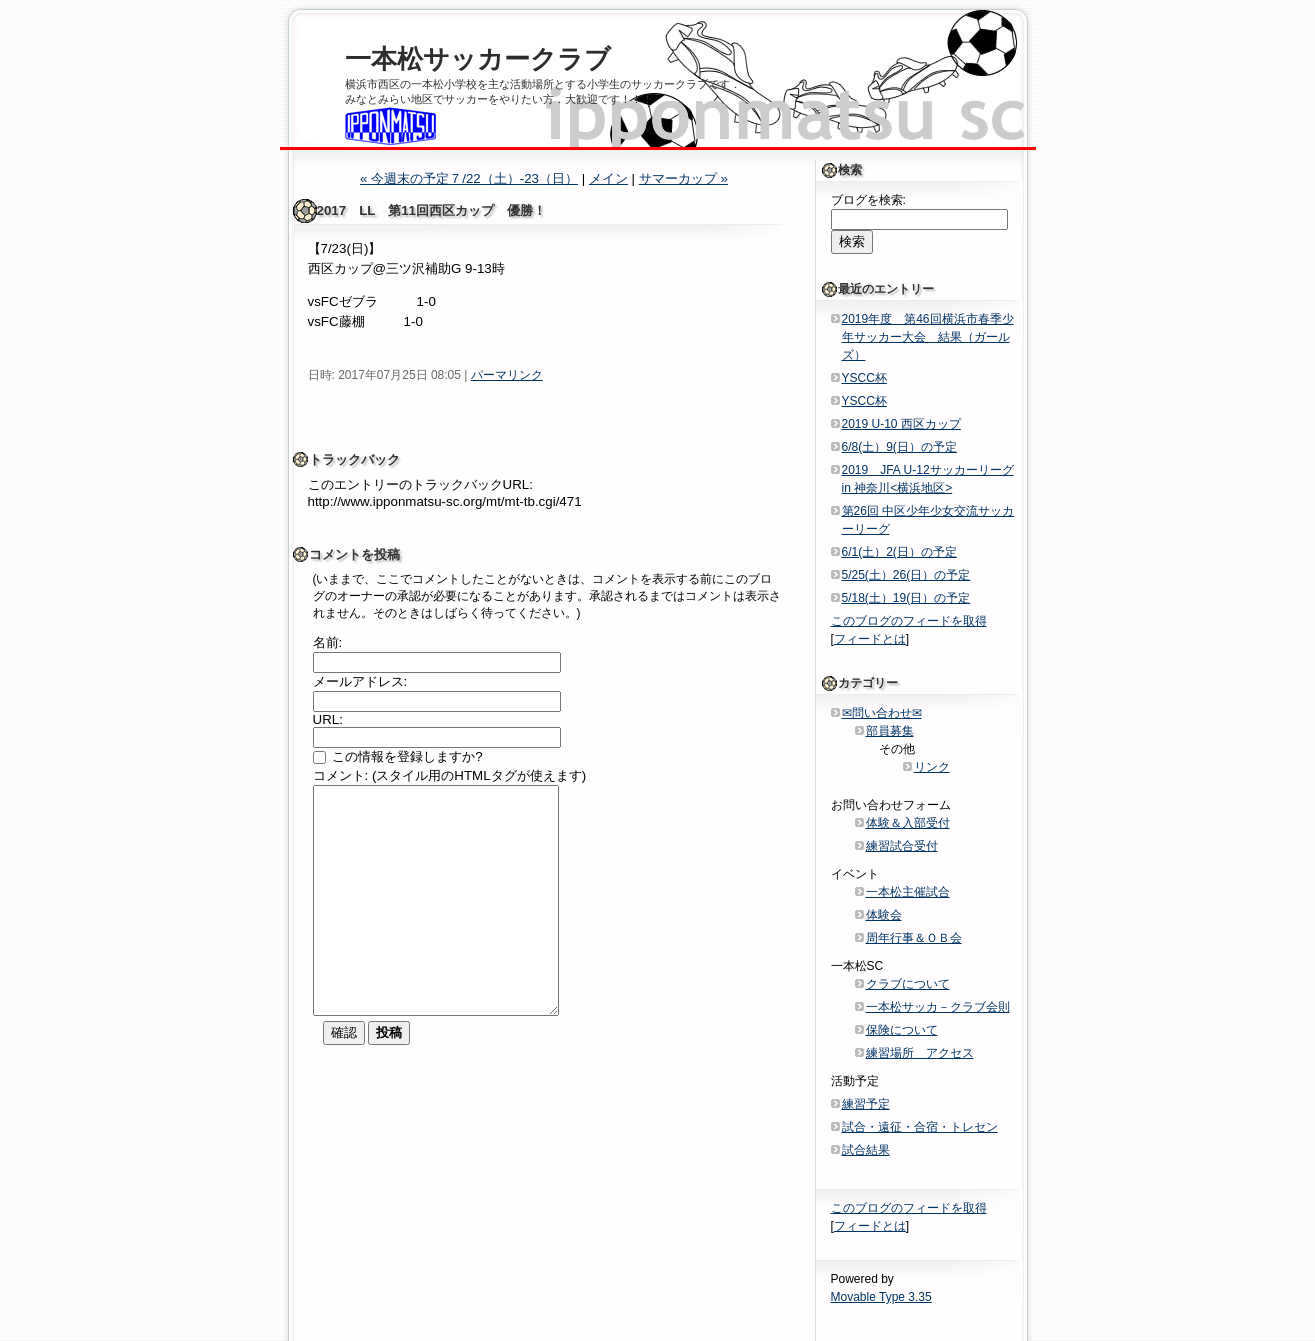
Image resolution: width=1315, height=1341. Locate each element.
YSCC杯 (864, 378)
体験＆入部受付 (908, 823)
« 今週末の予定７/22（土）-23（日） (469, 178)
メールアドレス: (360, 681)
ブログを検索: (868, 200)
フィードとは (870, 639)
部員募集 (890, 731)
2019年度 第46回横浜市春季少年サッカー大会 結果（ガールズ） (928, 337)
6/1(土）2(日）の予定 (899, 552)
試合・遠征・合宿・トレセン (920, 1127)
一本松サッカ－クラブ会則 (938, 1007)
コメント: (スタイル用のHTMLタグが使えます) (450, 775)
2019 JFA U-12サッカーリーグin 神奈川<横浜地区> (928, 479)
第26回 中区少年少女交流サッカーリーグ (928, 520)
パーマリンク (507, 375)
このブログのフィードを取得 (909, 621)
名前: (328, 642)
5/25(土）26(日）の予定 (906, 575)
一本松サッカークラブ (478, 59)
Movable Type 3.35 (881, 1297)
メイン (608, 178)
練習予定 (866, 1104)
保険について (902, 1030)
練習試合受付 (902, 846)
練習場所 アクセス (920, 1053)
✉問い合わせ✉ (882, 713)
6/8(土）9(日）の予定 (899, 447)
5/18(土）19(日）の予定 (906, 598)
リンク (932, 767)
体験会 (884, 915)
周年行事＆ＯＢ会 (914, 938)
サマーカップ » (683, 178)
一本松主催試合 (908, 892)
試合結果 (866, 1150)
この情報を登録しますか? (398, 756)
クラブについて (908, 984)
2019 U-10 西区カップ (901, 424)
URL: (328, 719)
